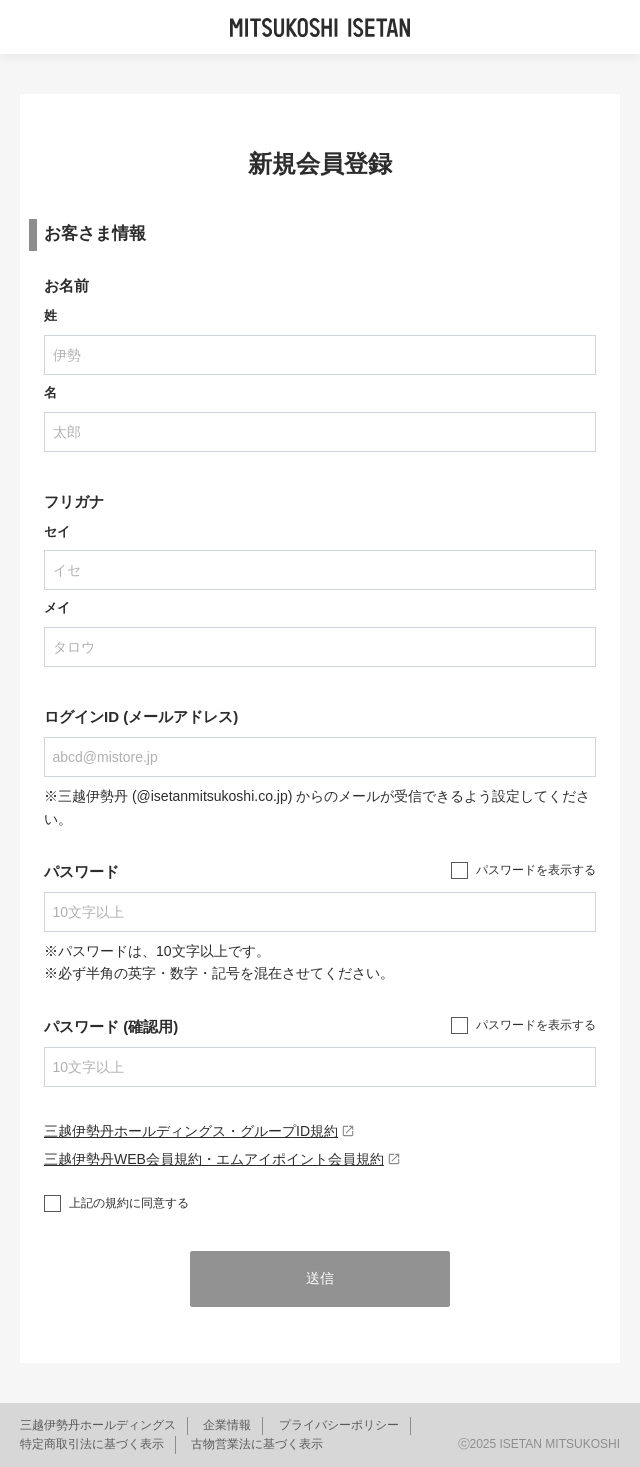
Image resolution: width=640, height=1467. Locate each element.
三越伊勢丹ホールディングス (98, 1425)
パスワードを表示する (536, 870)
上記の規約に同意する (129, 1203)
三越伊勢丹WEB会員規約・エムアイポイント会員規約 (222, 1159)
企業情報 (227, 1425)
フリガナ (74, 501)
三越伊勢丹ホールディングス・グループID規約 (199, 1131)
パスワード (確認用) (111, 1026)
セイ (57, 531)
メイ (57, 607)
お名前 (66, 285)
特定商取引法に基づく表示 (92, 1444)
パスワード (81, 871)
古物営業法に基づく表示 (257, 1444)
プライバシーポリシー (339, 1425)
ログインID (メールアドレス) (141, 716)
